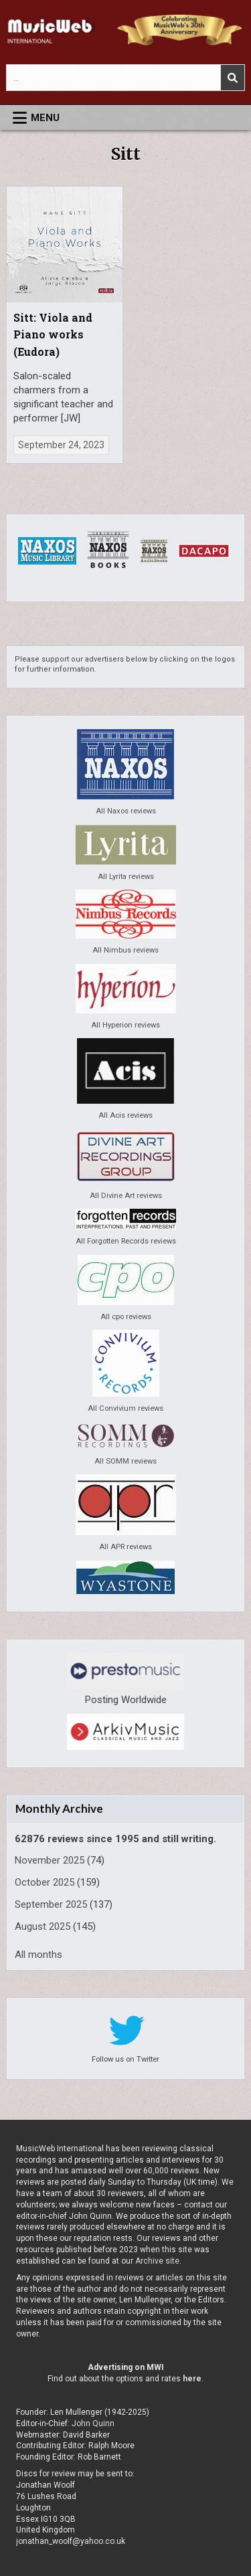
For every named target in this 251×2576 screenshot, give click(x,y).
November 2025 (49, 1860)
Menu (45, 118)
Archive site (157, 2261)
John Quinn (93, 2423)
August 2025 (42, 1926)
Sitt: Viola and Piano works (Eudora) (52, 334)
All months (38, 1955)
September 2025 (51, 1904)
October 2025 (44, 1882)
